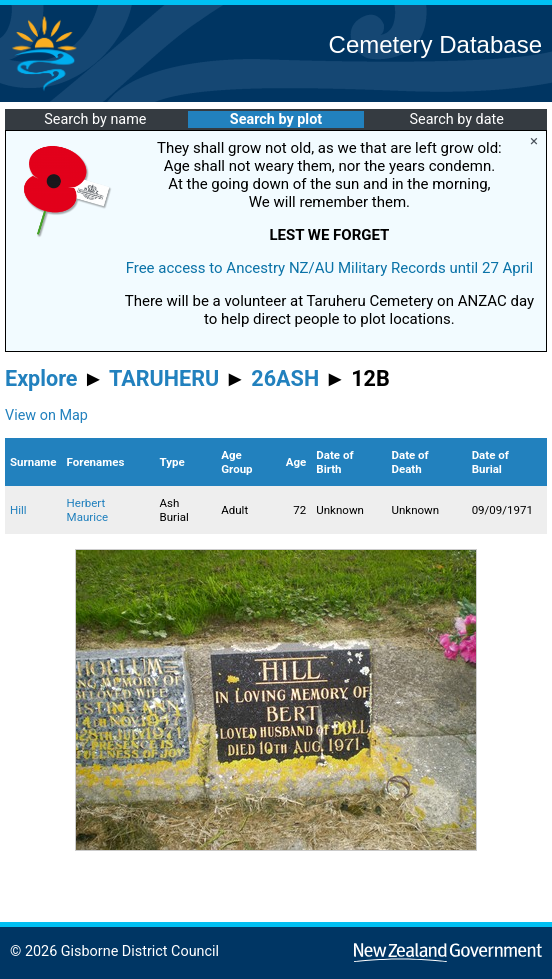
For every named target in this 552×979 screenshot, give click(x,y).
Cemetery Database (435, 44)
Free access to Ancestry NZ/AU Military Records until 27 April (330, 268)
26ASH (285, 378)
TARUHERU (164, 378)
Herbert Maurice (88, 510)
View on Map (46, 415)
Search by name (95, 119)
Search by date (456, 119)
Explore (41, 378)
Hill (18, 510)
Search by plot (276, 119)
